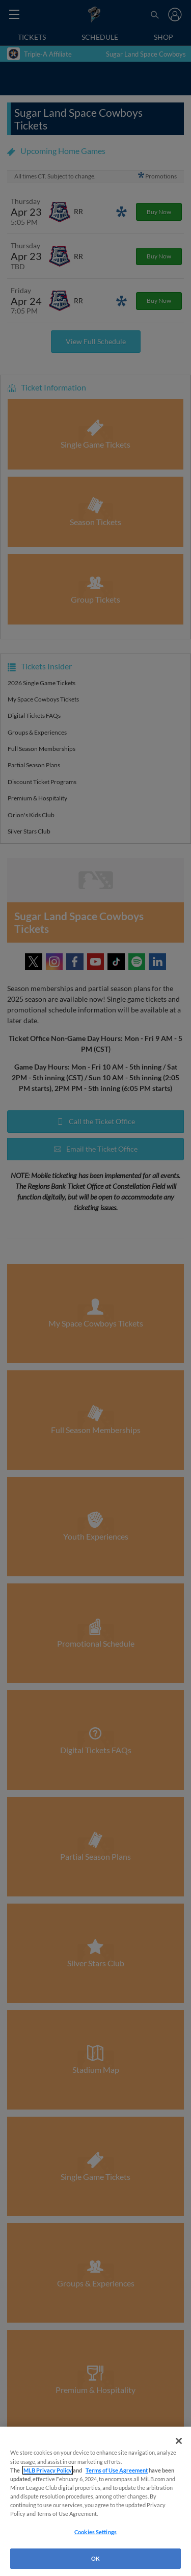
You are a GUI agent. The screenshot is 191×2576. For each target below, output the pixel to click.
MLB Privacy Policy (47, 2470)
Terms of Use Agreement (117, 2470)
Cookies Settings (95, 2532)
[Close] (179, 2441)
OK (95, 2558)
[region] (95, 2501)
